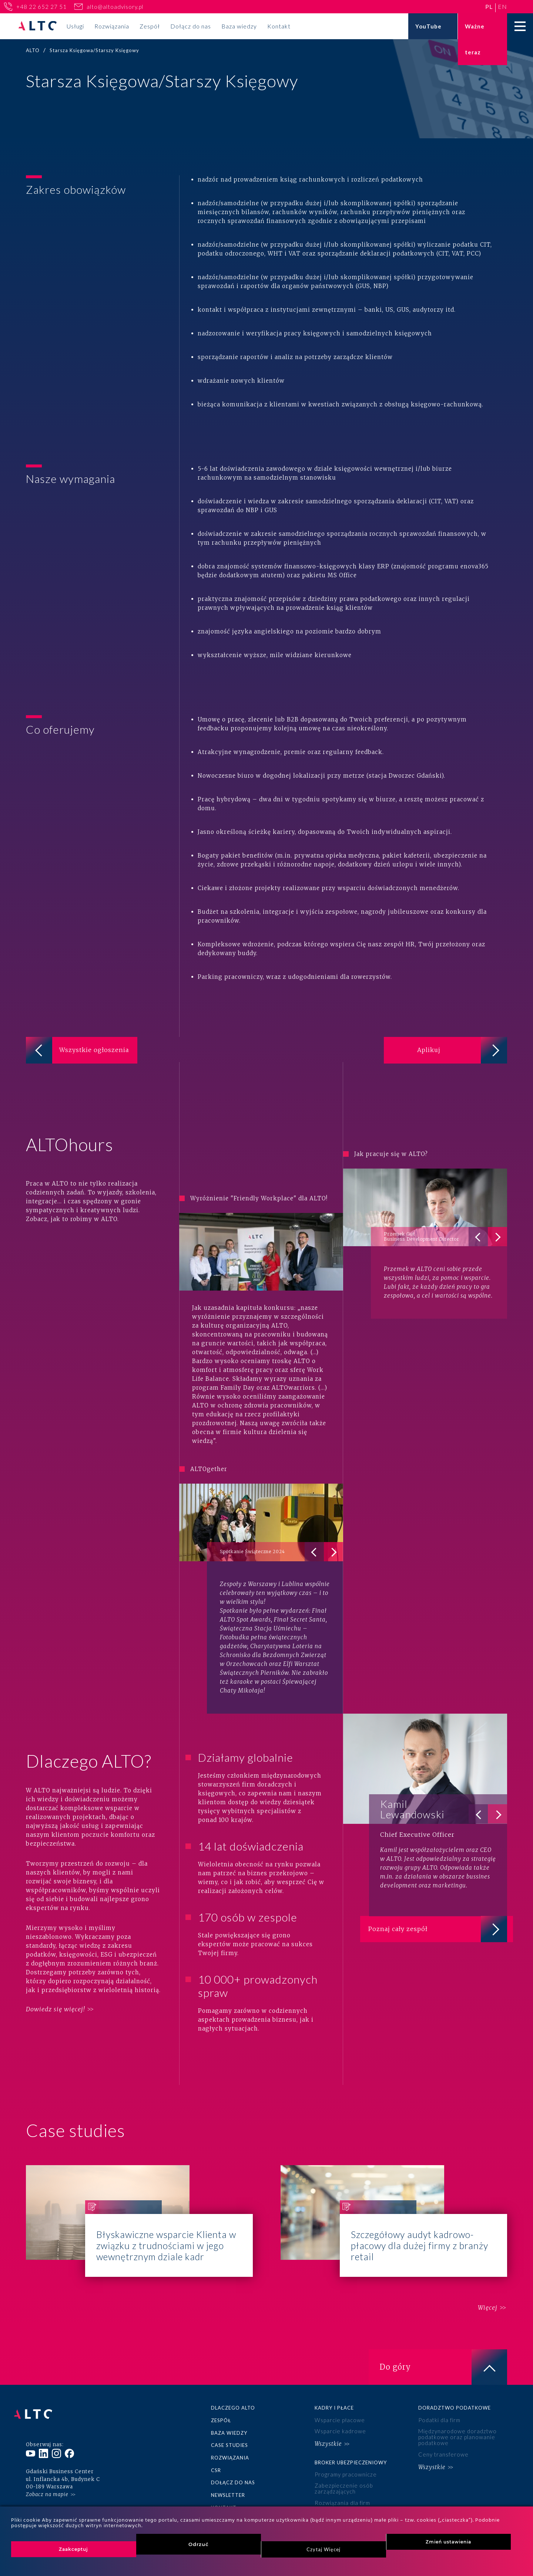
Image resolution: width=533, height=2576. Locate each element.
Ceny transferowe (441, 2425)
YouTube (428, 26)
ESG (320, 2503)
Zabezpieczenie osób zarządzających (341, 2456)
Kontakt (279, 26)
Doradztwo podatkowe (454, 2383)
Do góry (443, 2342)
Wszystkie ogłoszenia (93, 1054)
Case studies (229, 2418)
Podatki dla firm (438, 2394)
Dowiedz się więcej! (55, 1984)
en (502, 6)
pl (489, 6)
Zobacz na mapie (47, 2455)
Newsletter (228, 2464)
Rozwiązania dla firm (341, 2468)
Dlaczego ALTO (233, 2383)
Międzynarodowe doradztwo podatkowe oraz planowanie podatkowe (454, 2409)
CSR (216, 2441)
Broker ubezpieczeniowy (351, 2432)
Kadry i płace (334, 2383)
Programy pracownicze (343, 2444)
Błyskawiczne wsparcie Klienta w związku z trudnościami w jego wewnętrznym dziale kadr (139, 2196)
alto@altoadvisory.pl (115, 6)
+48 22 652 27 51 (41, 6)
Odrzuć (198, 2544)
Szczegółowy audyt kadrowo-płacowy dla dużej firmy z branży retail (394, 2196)
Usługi (75, 26)
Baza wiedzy (239, 26)
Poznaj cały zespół (443, 1908)
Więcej (480, 2282)
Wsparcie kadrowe (338, 2404)
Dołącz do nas (190, 26)
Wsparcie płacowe (338, 2394)
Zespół (150, 26)
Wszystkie (328, 2415)
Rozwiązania (111, 26)
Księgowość (229, 2503)
